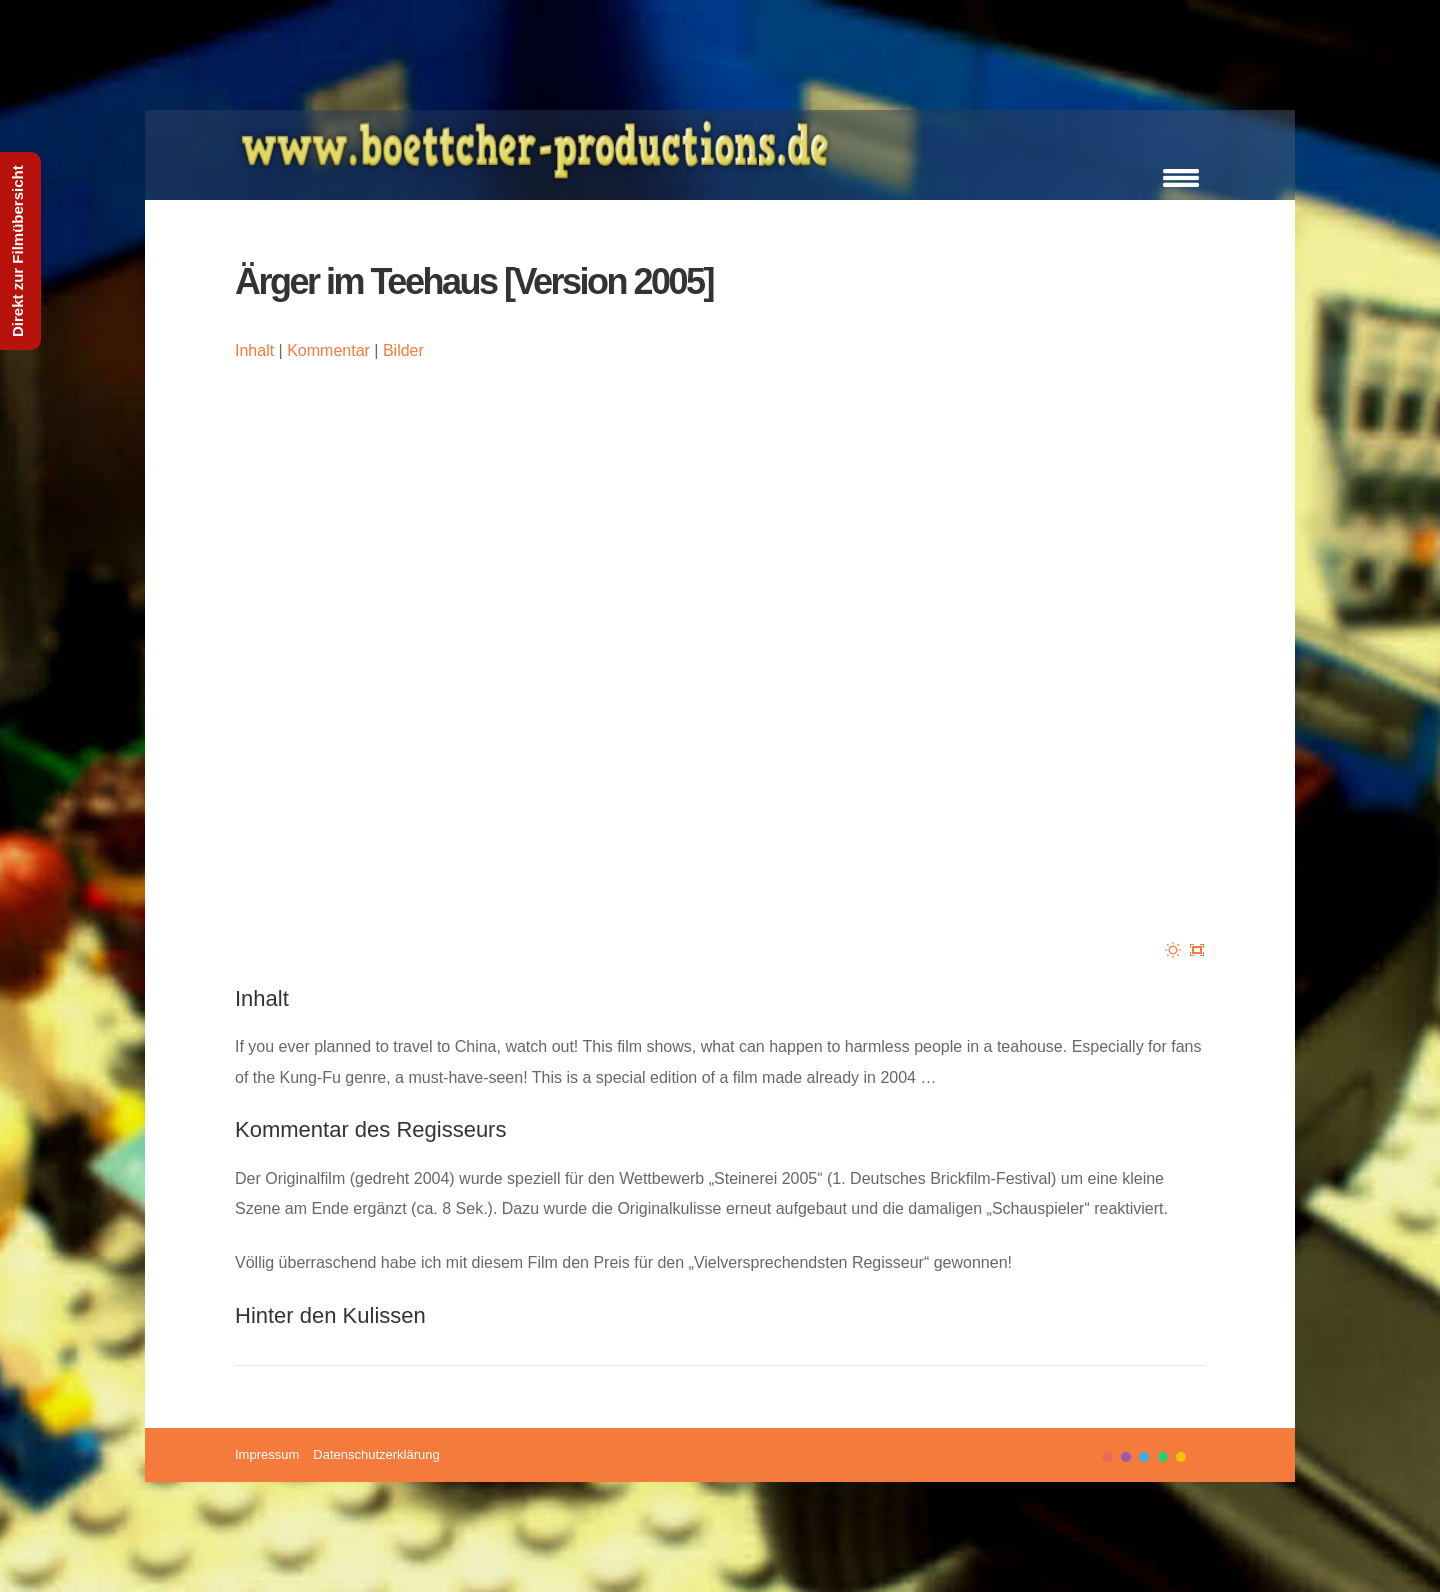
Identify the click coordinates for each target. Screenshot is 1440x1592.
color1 (1107, 1457)
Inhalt (254, 350)
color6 (1200, 1457)
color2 (1126, 1457)
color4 (1163, 1457)
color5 (1181, 1457)
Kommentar (328, 350)
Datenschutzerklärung (376, 1454)
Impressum (267, 1454)
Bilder (403, 350)
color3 (1144, 1457)
